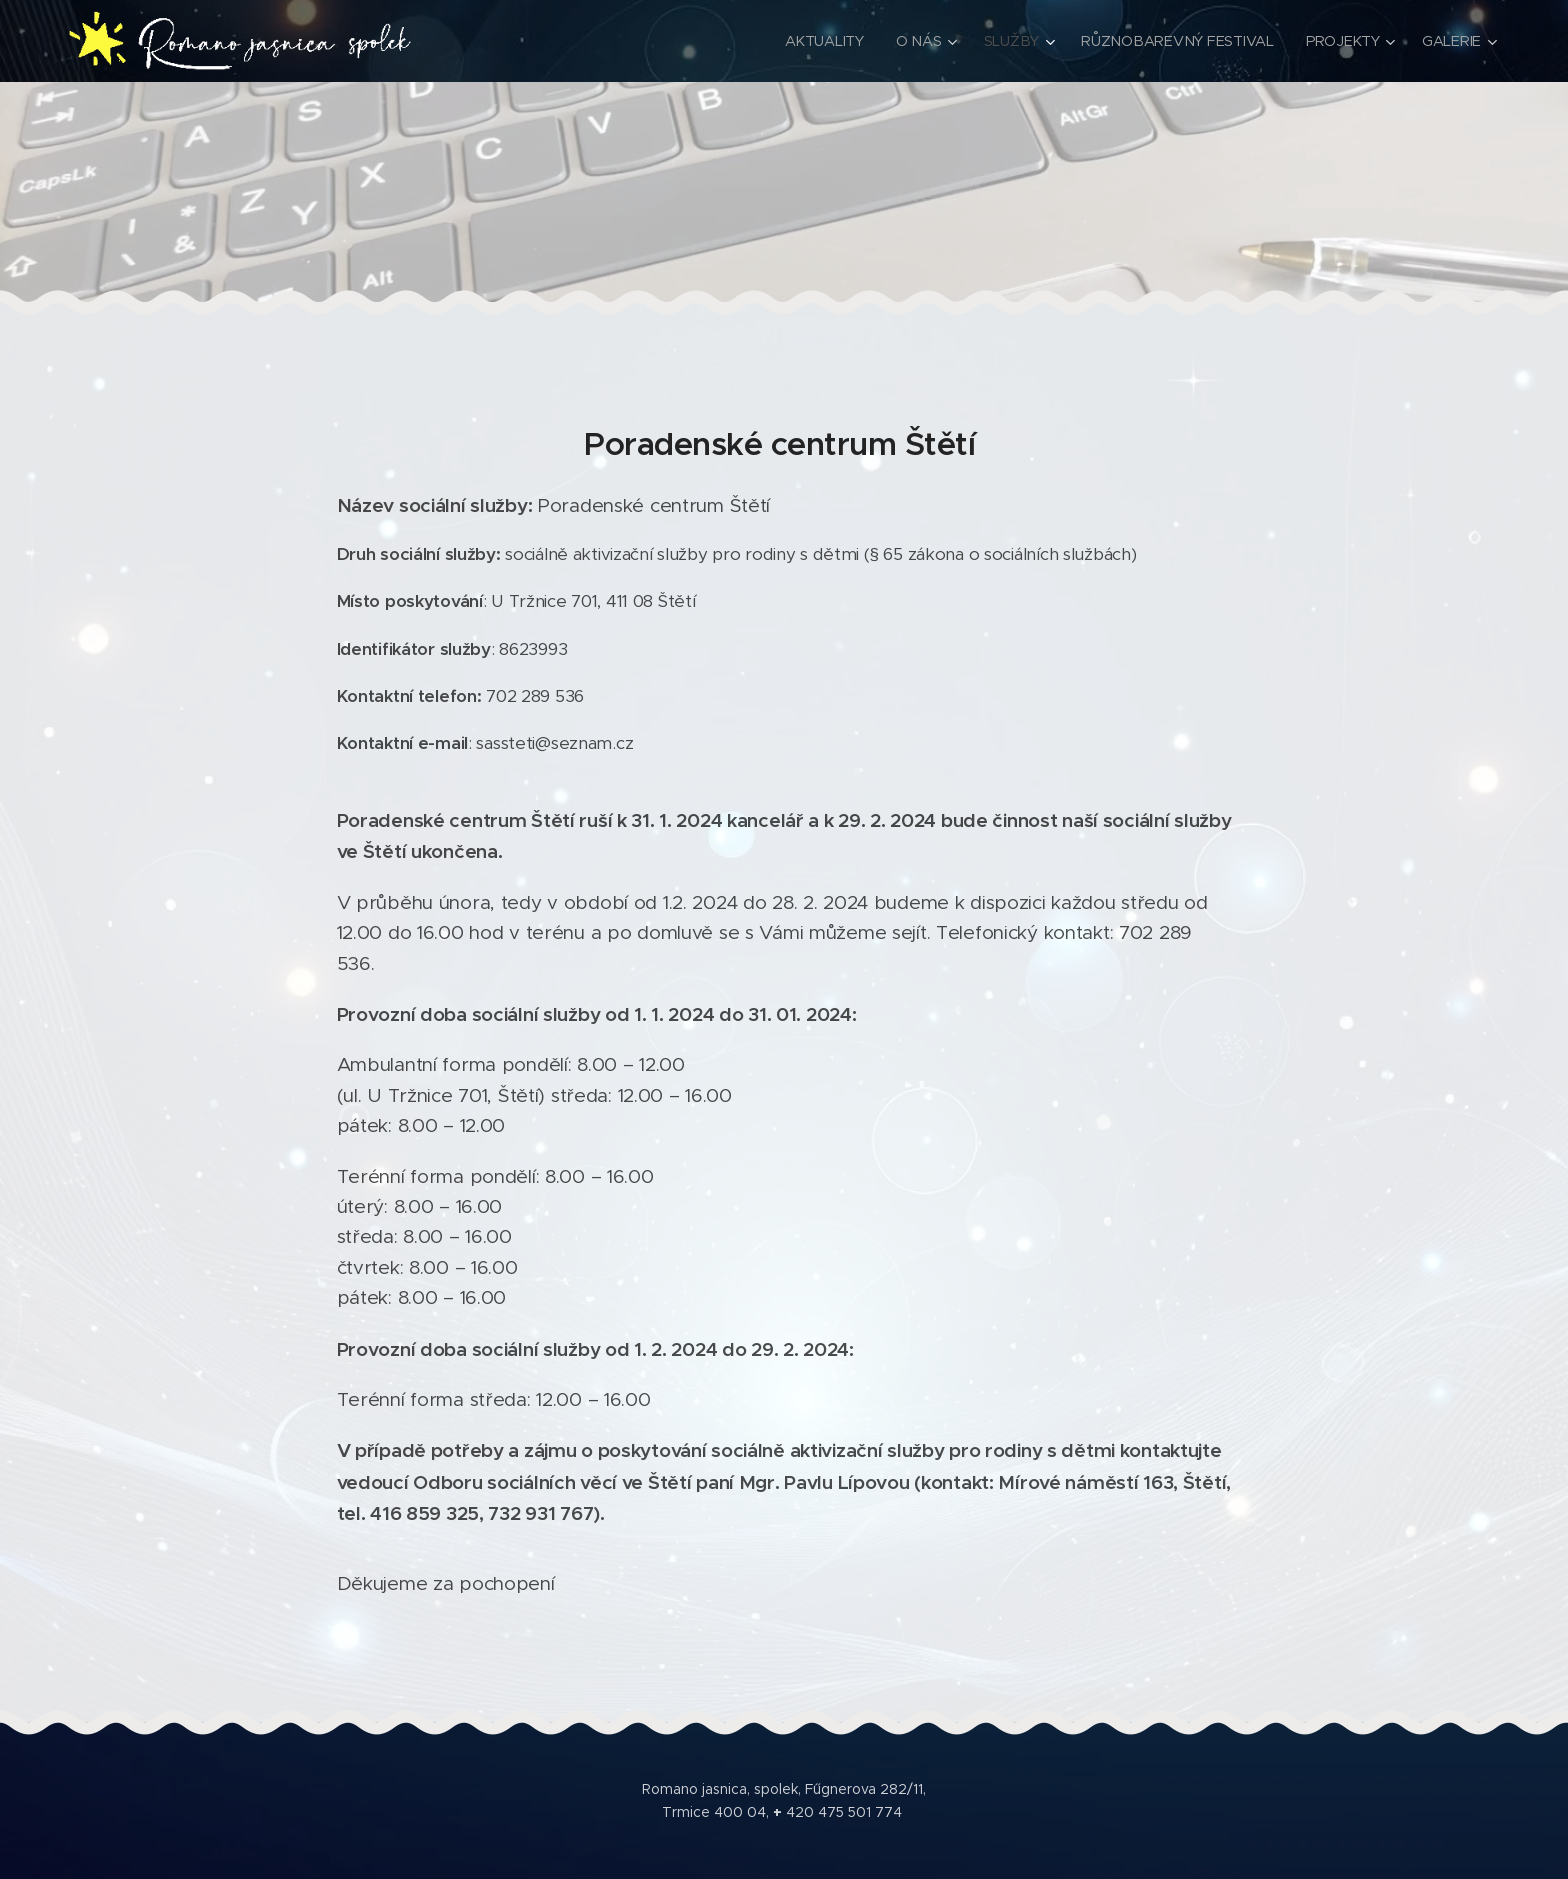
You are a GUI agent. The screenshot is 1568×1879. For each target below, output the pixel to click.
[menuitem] (833, 41)
